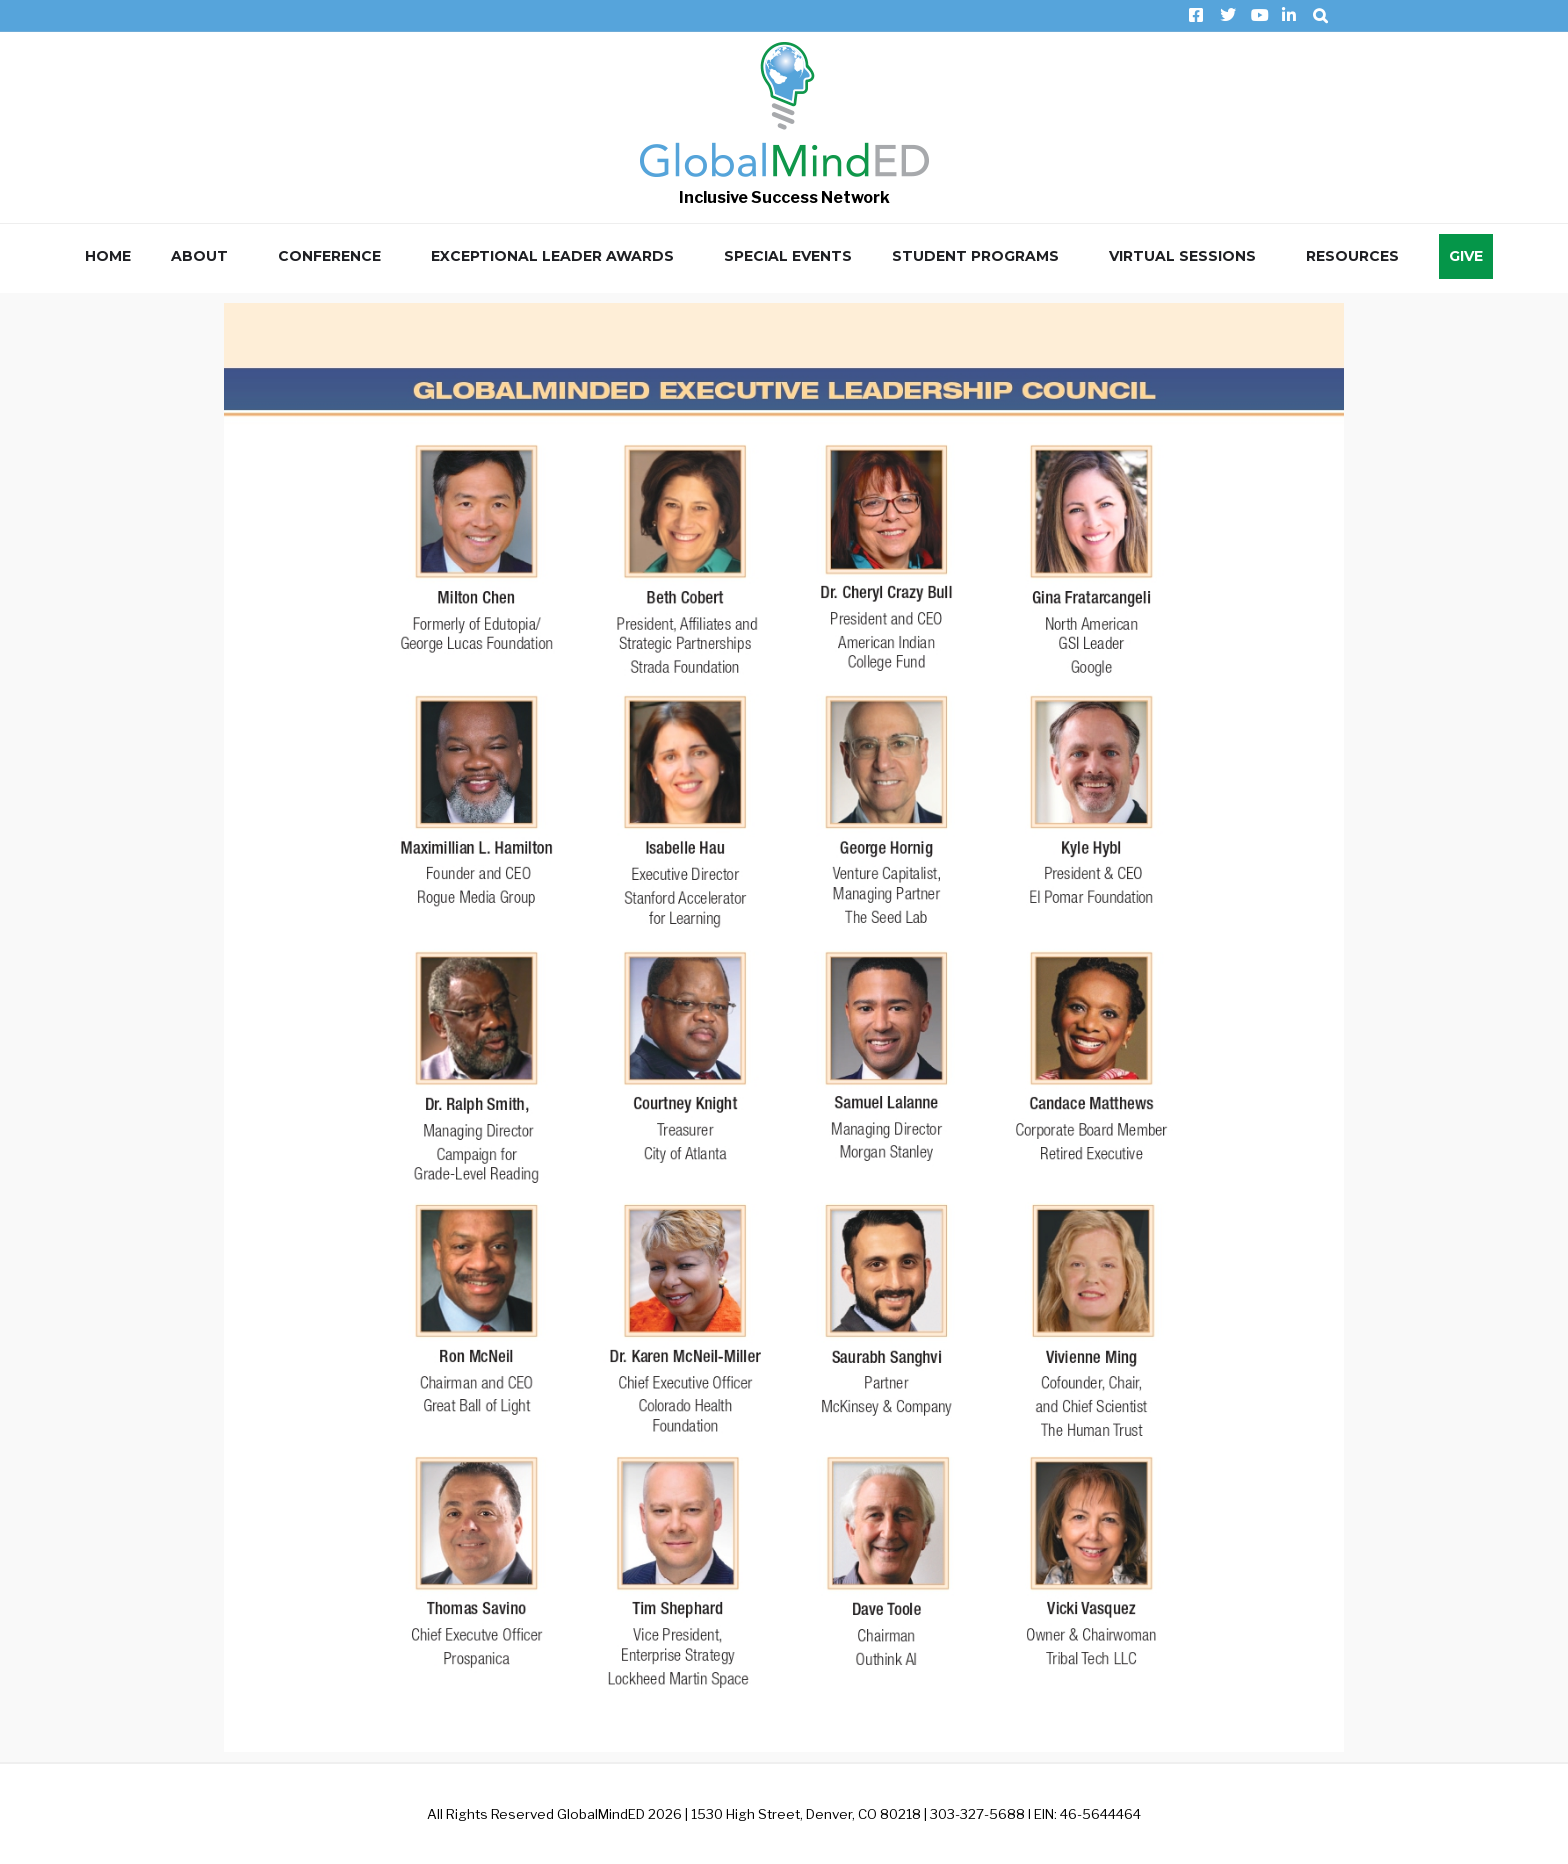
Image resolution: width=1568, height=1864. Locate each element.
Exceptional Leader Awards (552, 256)
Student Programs (975, 256)
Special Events (788, 256)
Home (108, 256)
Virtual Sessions (1182, 256)
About (199, 256)
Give (1466, 256)
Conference (329, 256)
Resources (1352, 256)
